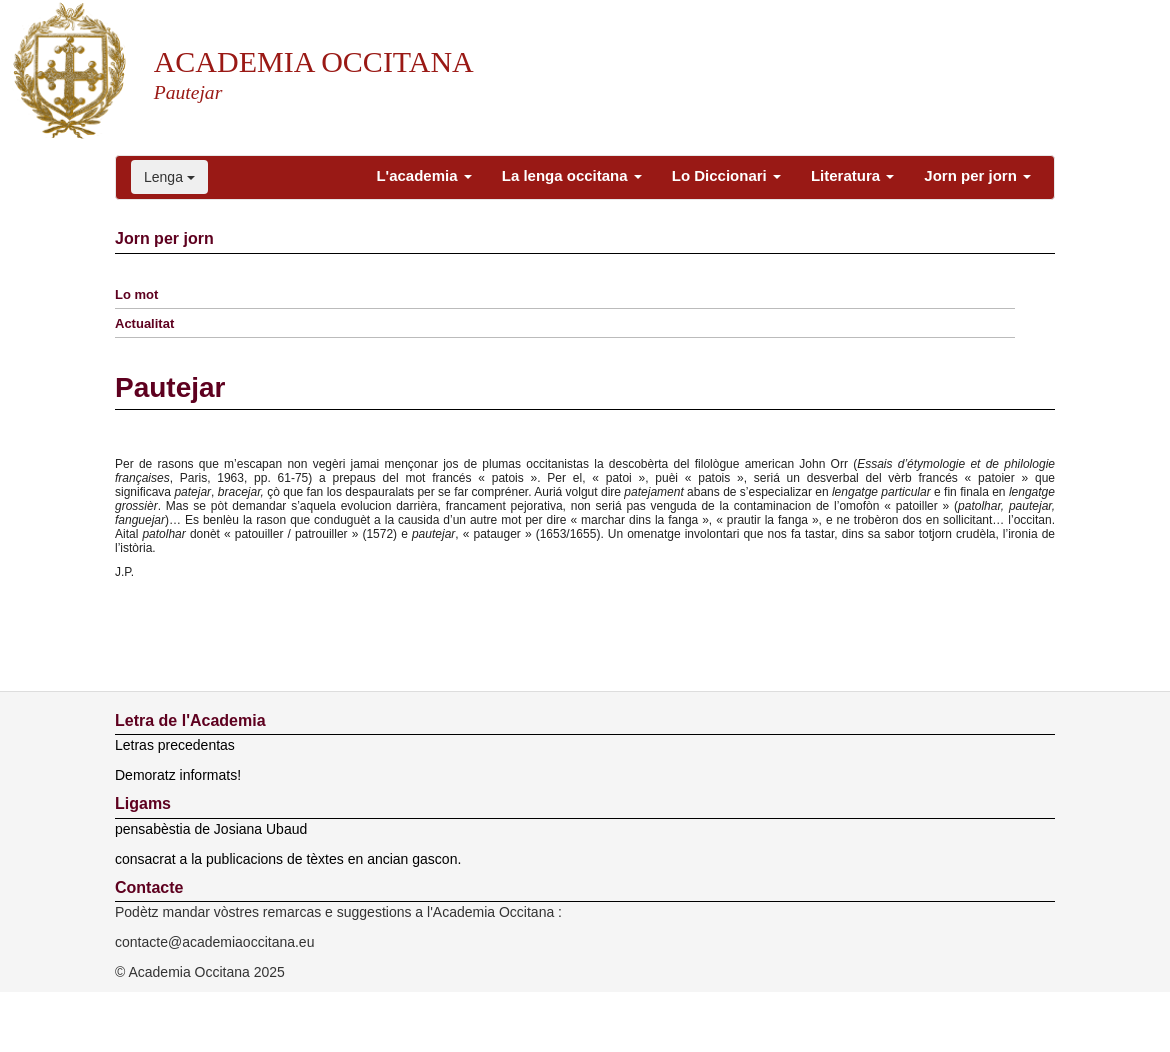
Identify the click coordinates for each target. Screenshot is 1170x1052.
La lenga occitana (572, 175)
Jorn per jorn (977, 175)
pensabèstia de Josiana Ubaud (211, 829)
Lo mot (136, 294)
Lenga (169, 177)
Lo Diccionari (726, 175)
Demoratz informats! (178, 775)
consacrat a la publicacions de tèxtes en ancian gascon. (288, 859)
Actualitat (144, 323)
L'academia (423, 175)
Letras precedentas (175, 745)
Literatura (852, 175)
